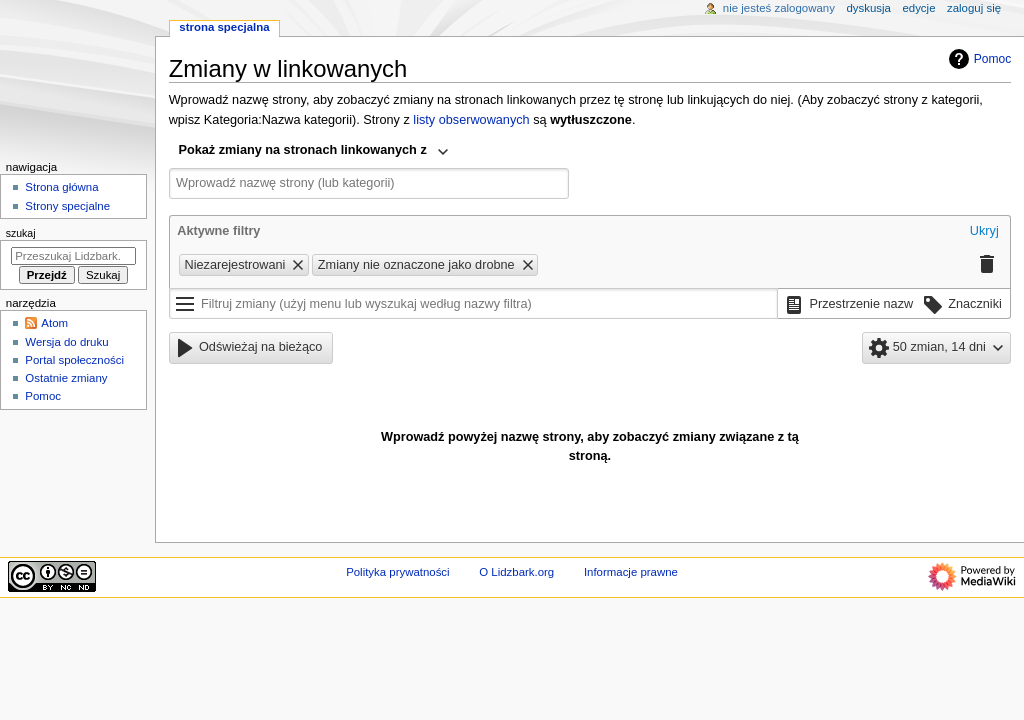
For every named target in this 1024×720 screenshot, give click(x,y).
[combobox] (314, 152)
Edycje (918, 8)
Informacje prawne (631, 572)
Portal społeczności (74, 360)
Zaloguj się (974, 8)
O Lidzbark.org (516, 572)
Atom (54, 323)
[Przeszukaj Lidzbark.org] (73, 256)
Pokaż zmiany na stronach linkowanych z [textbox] (303, 150)
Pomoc (978, 59)
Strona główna (61, 187)
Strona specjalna (224, 27)
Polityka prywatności (397, 572)
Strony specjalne (67, 206)
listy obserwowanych (471, 120)
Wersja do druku (66, 342)
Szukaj (21, 233)
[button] (984, 232)
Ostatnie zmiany (66, 378)
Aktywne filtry (218, 231)
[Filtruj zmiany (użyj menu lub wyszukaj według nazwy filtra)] (474, 304)
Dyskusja (868, 8)
